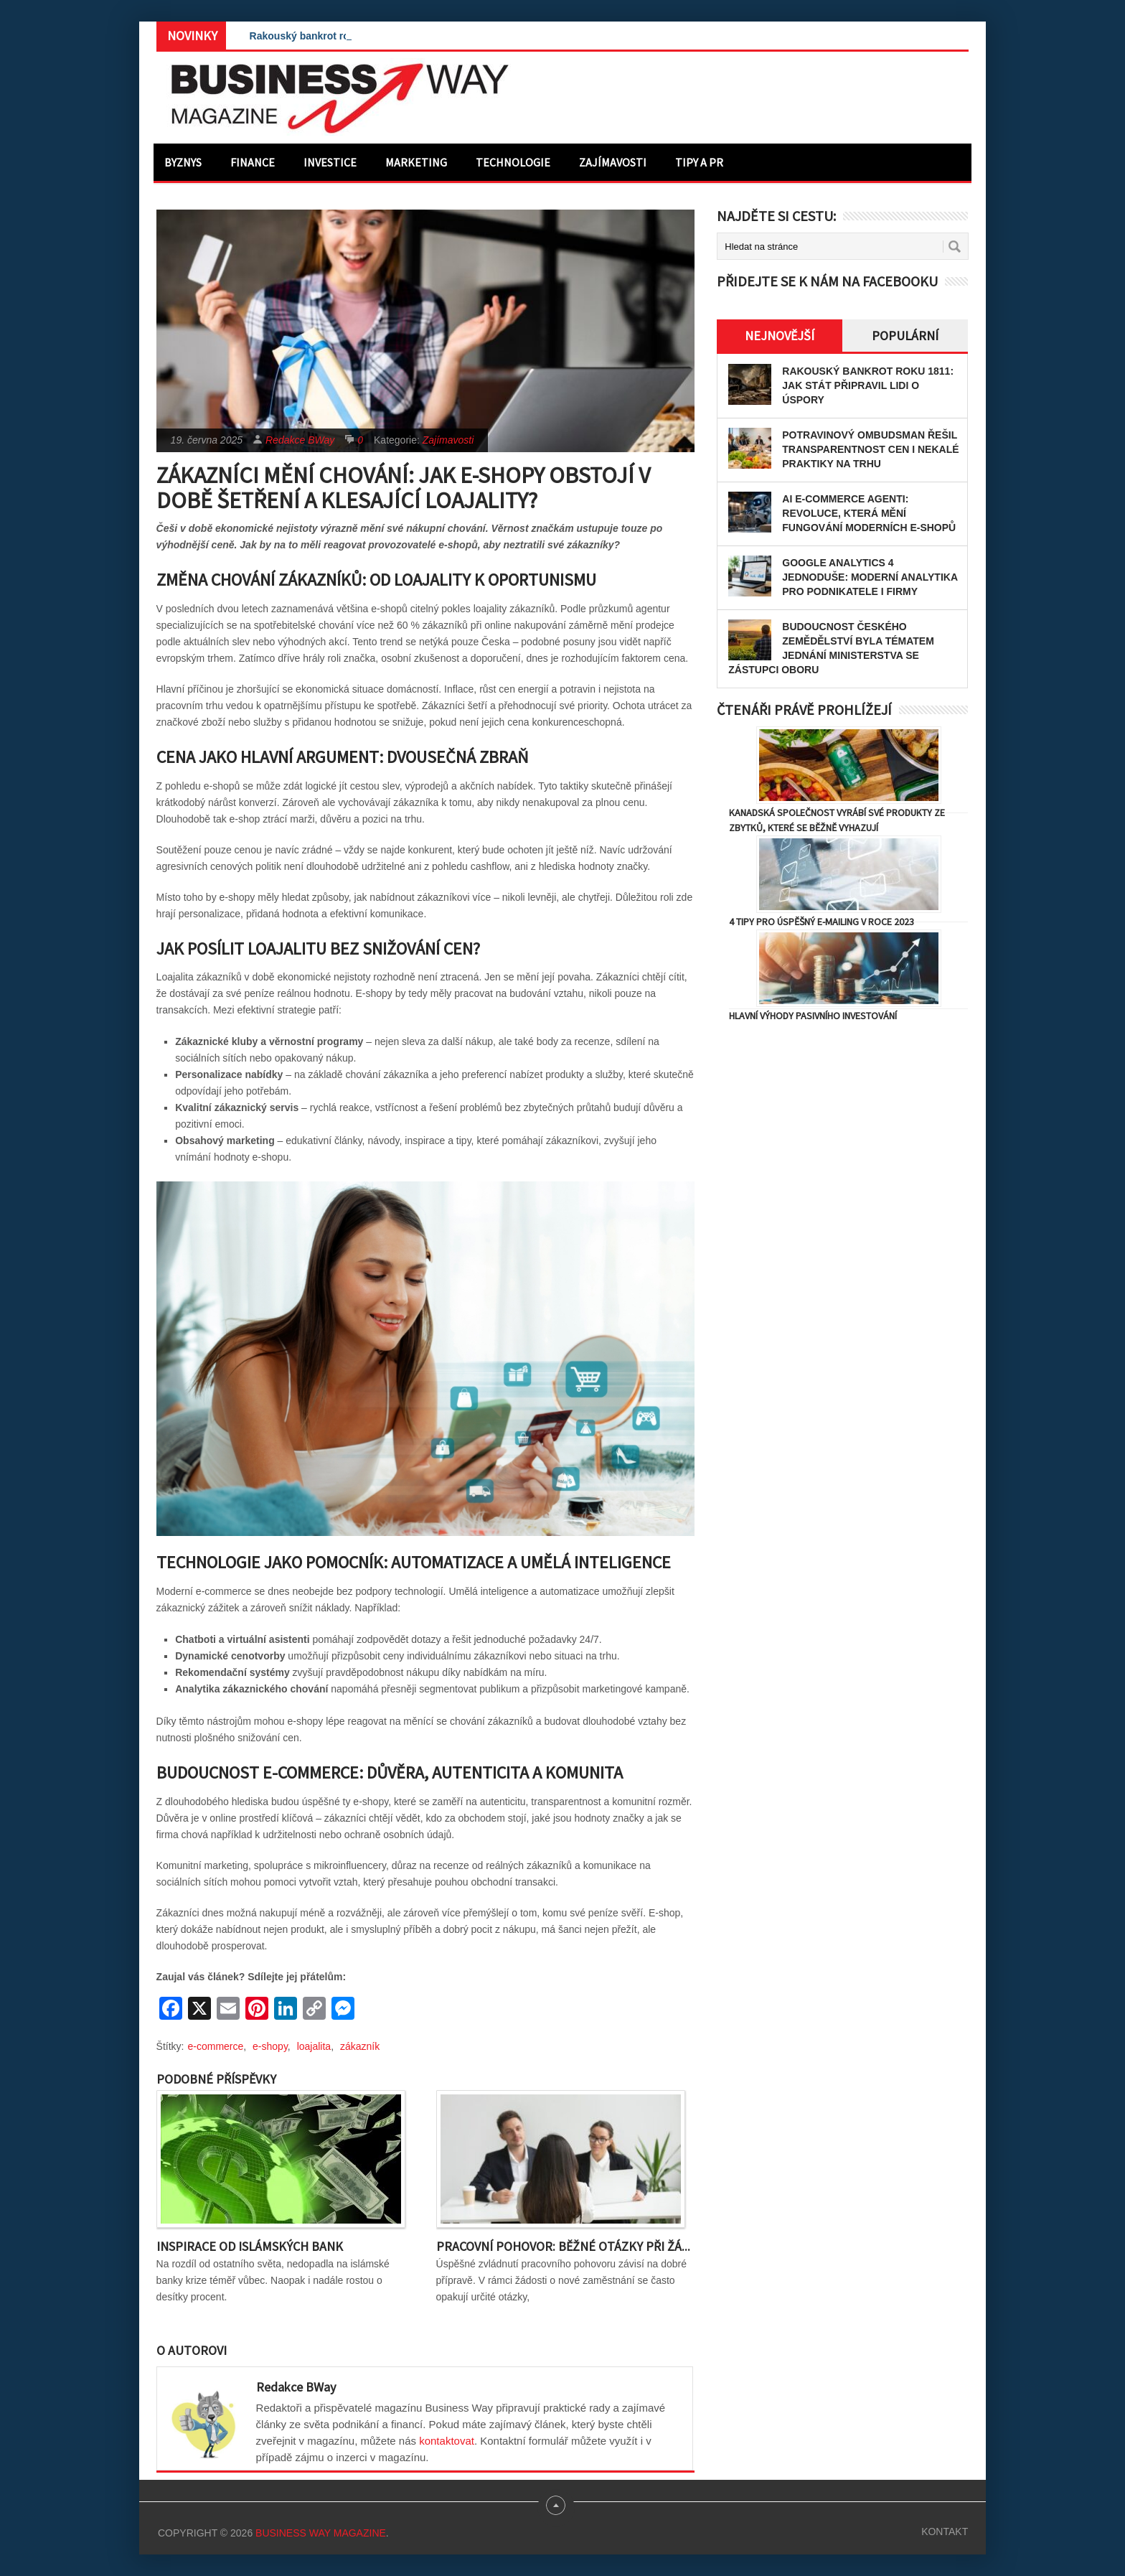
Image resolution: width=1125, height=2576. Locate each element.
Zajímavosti (612, 162)
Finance (252, 162)
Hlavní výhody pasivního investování (813, 1015)
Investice (330, 162)
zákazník (360, 2046)
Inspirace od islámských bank (249, 2246)
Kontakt (944, 2531)
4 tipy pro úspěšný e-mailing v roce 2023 (821, 921)
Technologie (513, 162)
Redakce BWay (299, 440)
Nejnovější (779, 335)
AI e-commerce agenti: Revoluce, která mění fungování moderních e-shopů (869, 513)
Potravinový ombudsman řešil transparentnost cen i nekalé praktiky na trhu (870, 449)
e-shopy (270, 2046)
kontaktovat (446, 2441)
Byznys (183, 162)
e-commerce (216, 2046)
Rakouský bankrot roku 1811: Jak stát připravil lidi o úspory (868, 385)
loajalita (314, 2046)
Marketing (416, 162)
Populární (905, 335)
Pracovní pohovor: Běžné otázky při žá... (563, 2246)
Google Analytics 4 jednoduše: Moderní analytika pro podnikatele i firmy (869, 577)
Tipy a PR (699, 162)
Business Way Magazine (320, 2533)
